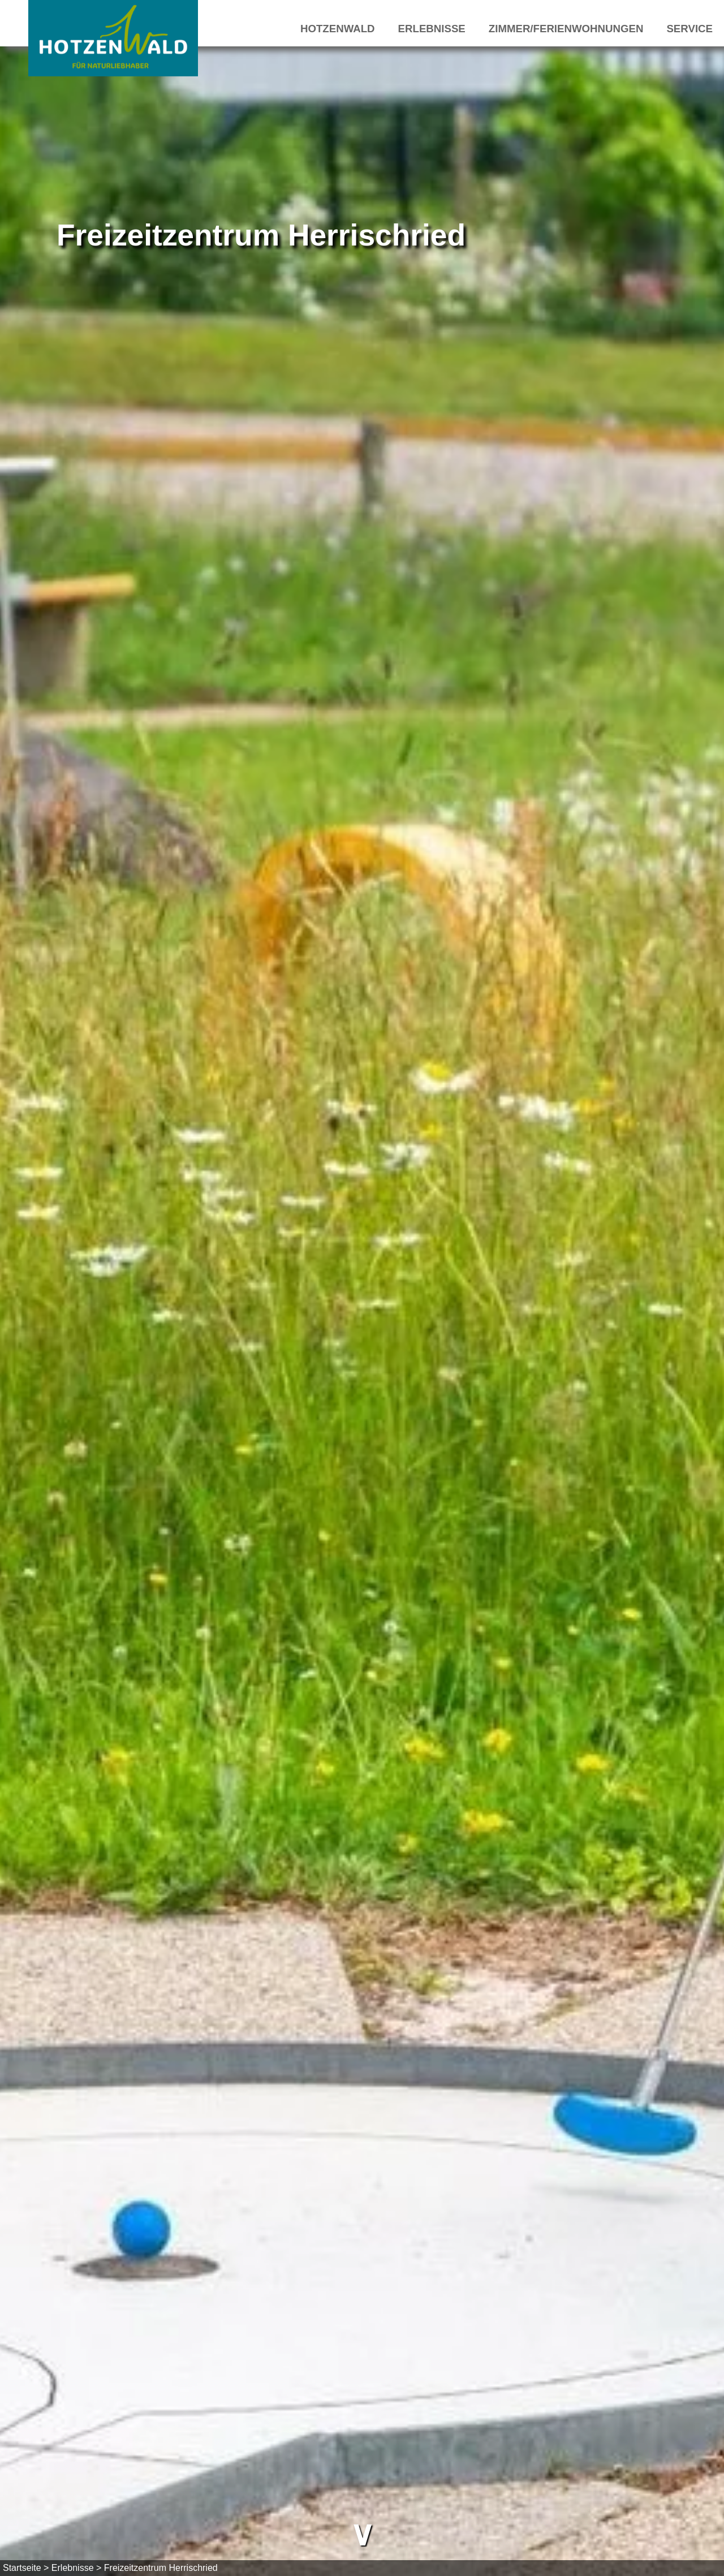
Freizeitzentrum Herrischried (161, 2568)
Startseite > (26, 2568)
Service (689, 29)
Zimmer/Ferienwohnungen (566, 29)
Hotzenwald (337, 29)
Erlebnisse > (76, 2568)
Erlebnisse (432, 29)
